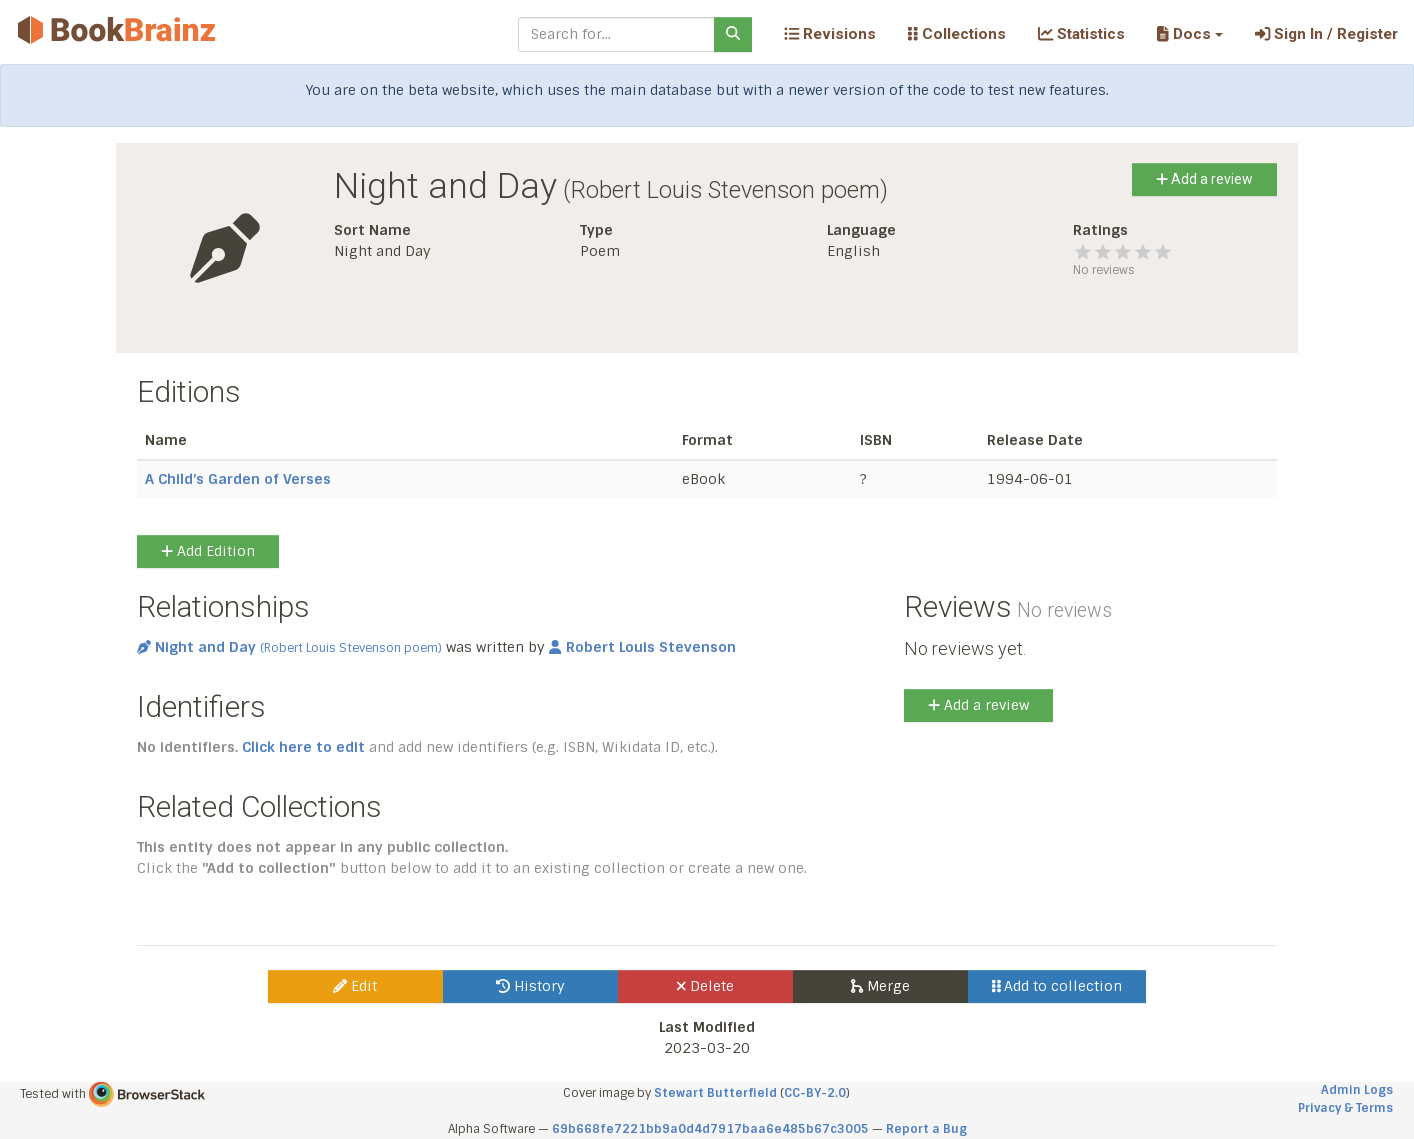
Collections (957, 34)
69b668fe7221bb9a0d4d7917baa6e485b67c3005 (710, 1129)
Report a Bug (926, 1129)
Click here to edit (303, 747)
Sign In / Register (1326, 34)
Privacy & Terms (1345, 1108)
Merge (880, 986)
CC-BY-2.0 (815, 1093)
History (530, 986)
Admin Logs (1357, 1090)
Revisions (830, 34)
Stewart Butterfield (715, 1093)
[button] (1189, 34)
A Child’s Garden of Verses (238, 479)
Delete (705, 986)
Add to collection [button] (1057, 986)
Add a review (1204, 179)
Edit (355, 986)
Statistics (1081, 34)
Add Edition (208, 551)
